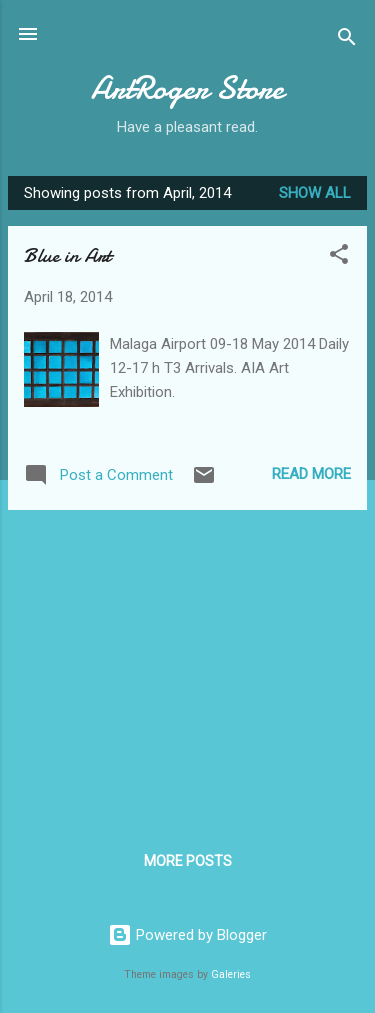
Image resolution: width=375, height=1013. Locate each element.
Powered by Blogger (187, 935)
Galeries (231, 974)
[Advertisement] (187, 666)
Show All (315, 193)
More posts (188, 861)
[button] (339, 257)
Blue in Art (67, 255)
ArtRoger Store (187, 88)
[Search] (347, 40)
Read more (311, 474)
